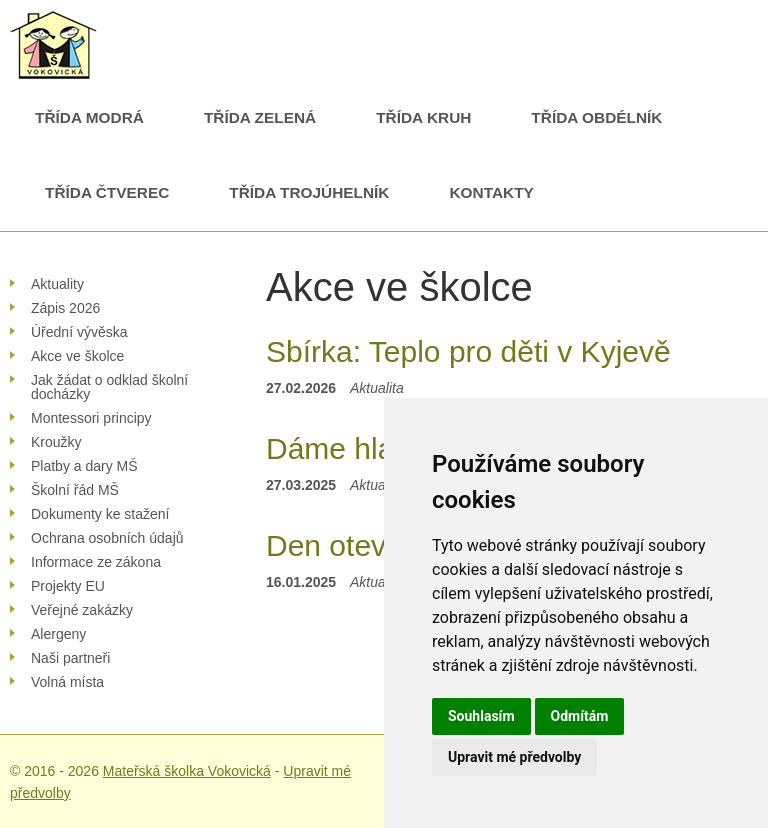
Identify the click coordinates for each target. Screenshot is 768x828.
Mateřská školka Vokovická (187, 771)
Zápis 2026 (65, 308)
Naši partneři (70, 658)
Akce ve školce (77, 356)
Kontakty (491, 192)
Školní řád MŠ (75, 490)
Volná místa (67, 682)
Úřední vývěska (79, 332)
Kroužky (56, 442)
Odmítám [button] (580, 716)
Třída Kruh (423, 117)
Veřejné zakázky (82, 610)
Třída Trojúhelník (309, 192)
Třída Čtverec (107, 192)
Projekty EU (68, 586)
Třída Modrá (89, 117)
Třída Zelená (260, 117)
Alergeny (58, 634)
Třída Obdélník (596, 117)
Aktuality (57, 284)
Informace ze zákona (96, 562)
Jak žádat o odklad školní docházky (109, 387)
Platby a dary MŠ (84, 466)
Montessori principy (91, 418)
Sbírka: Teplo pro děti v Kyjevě (468, 351)
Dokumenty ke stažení (100, 514)
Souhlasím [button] (481, 716)
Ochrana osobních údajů (107, 538)
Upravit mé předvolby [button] (514, 757)
